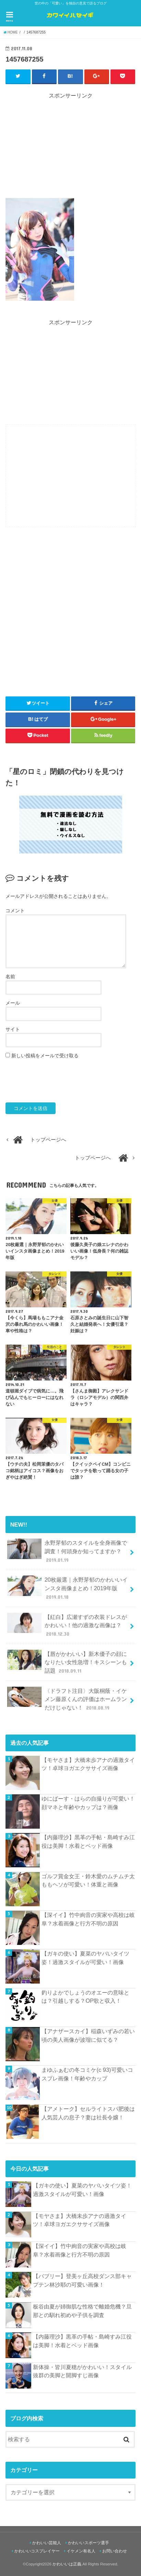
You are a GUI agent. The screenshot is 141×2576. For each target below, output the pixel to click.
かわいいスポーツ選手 (88, 2543)
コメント (15, 910)
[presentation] (57, 1081)
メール (12, 1003)
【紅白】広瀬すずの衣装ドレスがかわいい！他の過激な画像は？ (67, 1625)
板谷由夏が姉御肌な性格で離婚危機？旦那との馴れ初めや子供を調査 (82, 2310)
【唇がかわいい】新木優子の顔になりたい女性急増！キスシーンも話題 (67, 1662)
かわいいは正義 (66, 2564)
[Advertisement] (70, 148)
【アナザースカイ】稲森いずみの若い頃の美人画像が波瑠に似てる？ (88, 2035)
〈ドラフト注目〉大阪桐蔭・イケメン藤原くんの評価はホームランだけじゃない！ (67, 1699)
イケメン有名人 (81, 2551)
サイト (12, 1029)
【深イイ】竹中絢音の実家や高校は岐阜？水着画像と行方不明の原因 (88, 1919)
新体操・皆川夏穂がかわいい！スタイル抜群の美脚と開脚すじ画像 (82, 2371)
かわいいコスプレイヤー (37, 2551)
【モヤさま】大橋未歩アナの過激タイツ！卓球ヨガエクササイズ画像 (88, 1764)
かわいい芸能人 (46, 2543)
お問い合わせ (114, 2551)
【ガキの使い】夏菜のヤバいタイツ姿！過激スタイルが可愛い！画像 (85, 1957)
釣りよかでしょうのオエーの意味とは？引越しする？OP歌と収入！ (85, 1996)
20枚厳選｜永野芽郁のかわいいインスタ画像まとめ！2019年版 (67, 1587)
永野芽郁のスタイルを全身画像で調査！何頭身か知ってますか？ (67, 1551)
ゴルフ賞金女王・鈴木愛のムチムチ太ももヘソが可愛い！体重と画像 (88, 1880)
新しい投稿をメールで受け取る (45, 1055)
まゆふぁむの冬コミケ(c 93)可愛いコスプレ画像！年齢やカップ (87, 2074)
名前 (10, 976)
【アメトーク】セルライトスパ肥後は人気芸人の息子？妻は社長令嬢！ (88, 2113)
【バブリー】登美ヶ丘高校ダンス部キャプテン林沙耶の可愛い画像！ (82, 2280)
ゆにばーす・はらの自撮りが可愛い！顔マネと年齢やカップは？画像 (88, 1802)
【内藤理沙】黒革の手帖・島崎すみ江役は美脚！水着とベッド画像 (88, 1841)
